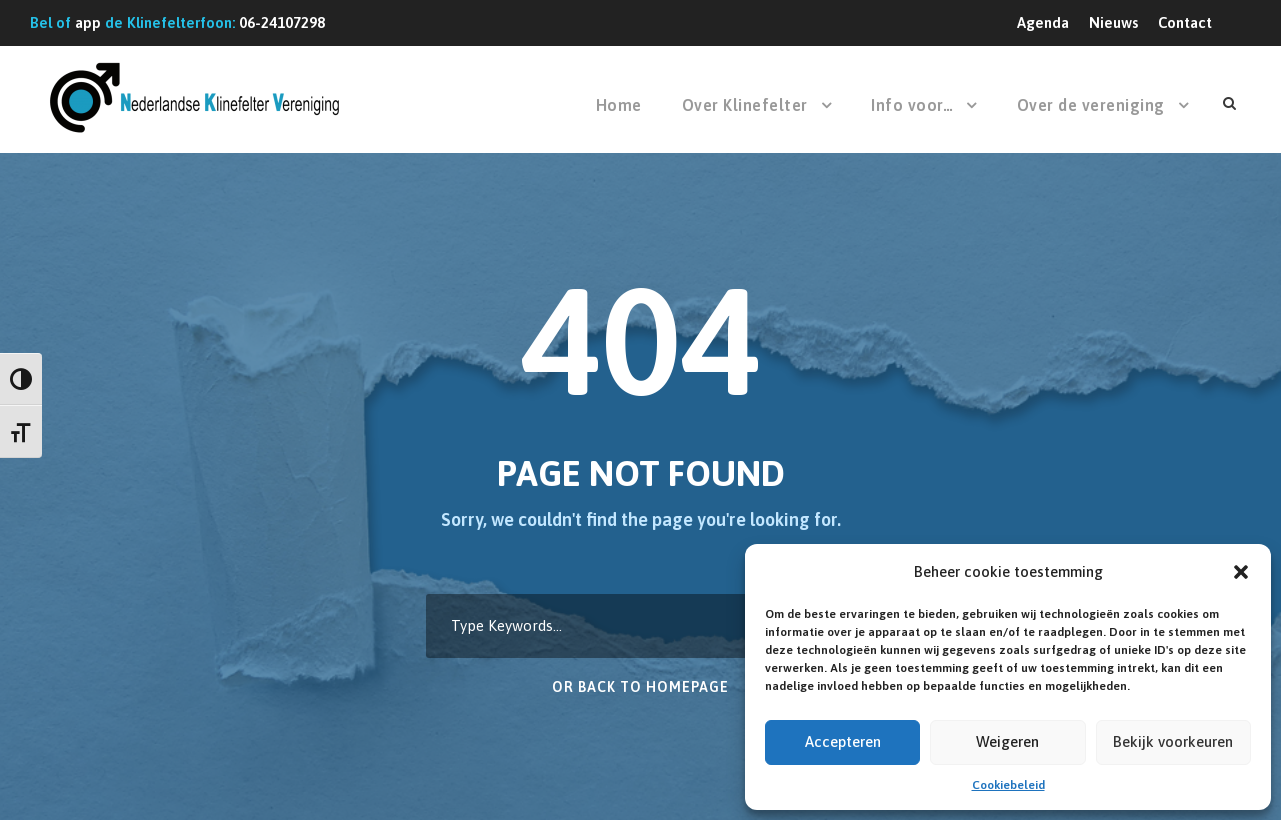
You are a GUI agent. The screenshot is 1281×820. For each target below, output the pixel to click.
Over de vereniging (1091, 105)
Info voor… (912, 105)
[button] (1241, 572)
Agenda (1043, 22)
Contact (1185, 22)
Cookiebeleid (1008, 785)
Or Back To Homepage (640, 687)
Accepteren (843, 741)
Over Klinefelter (745, 105)
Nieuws (1113, 22)
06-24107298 (282, 22)
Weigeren (1007, 741)
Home (619, 105)
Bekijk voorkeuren (1173, 741)
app (88, 22)
